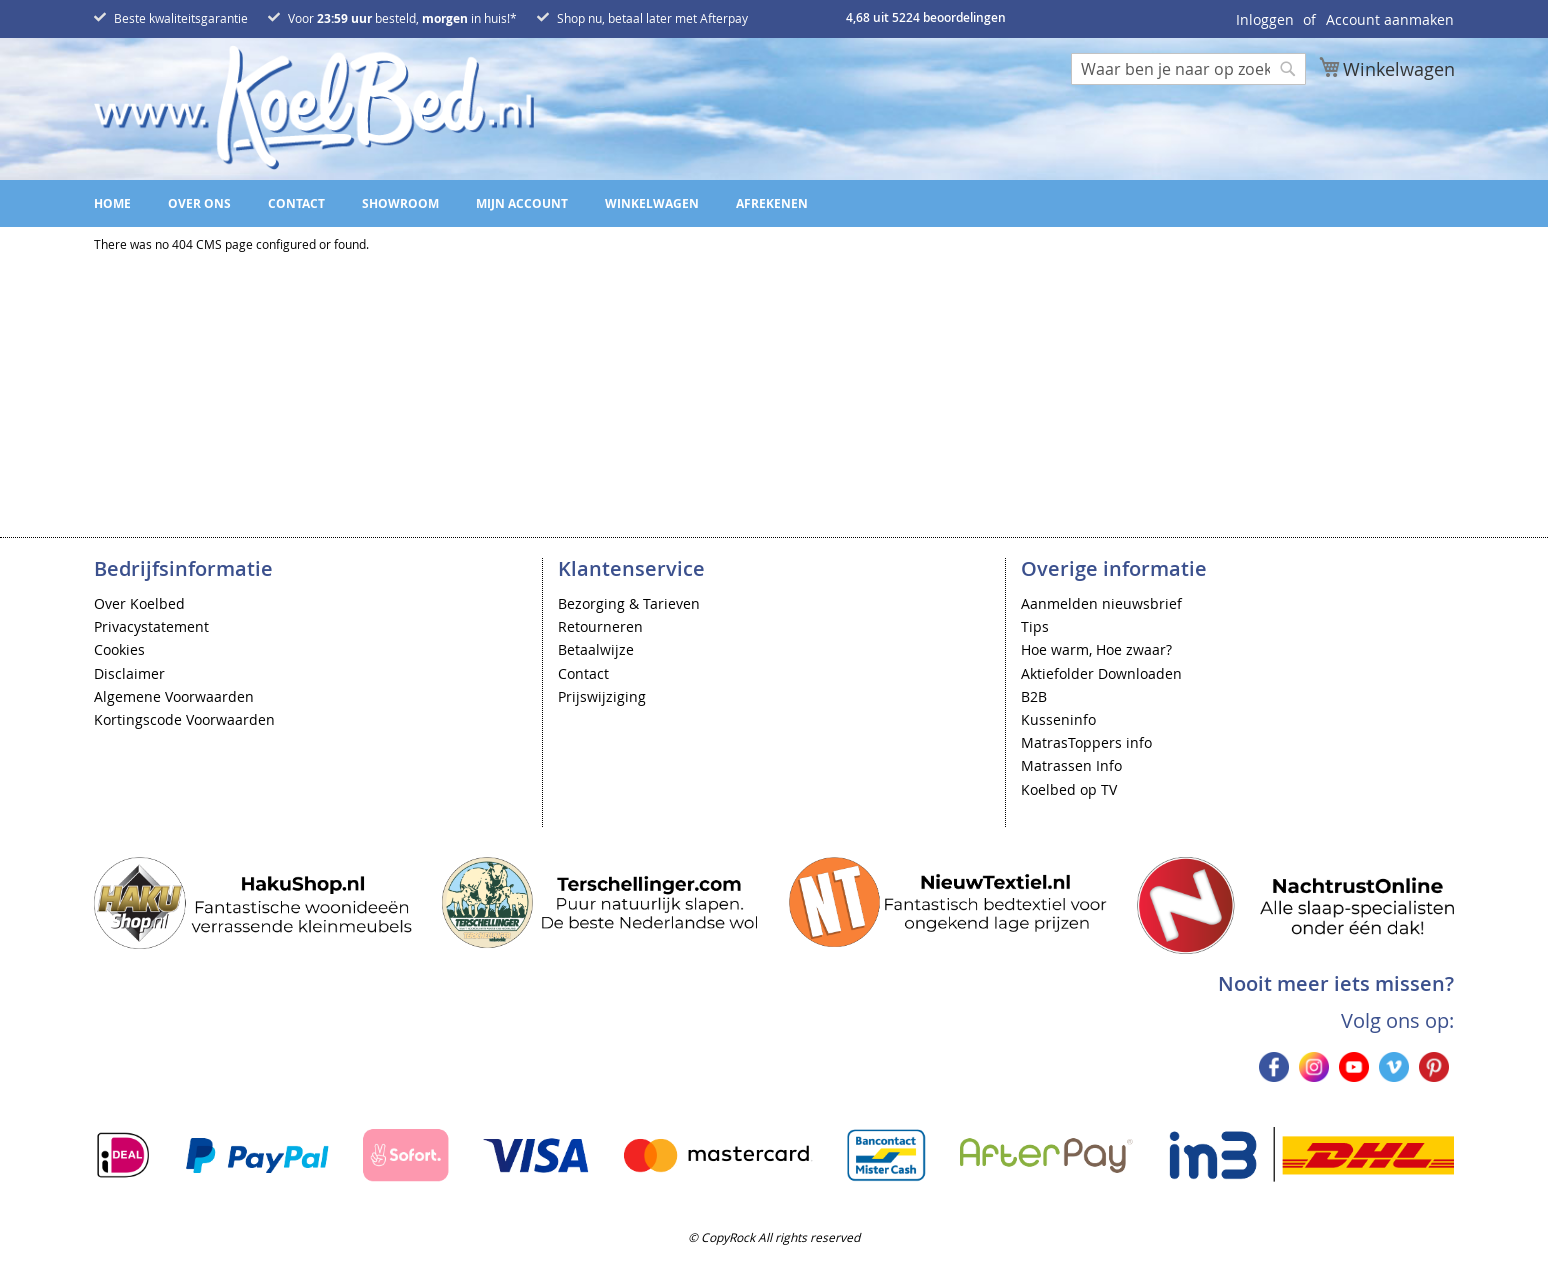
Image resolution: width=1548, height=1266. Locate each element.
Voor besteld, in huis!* (402, 18)
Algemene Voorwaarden (174, 696)
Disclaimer (129, 673)
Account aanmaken (1390, 19)
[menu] (774, 203)
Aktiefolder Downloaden (1101, 673)
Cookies (119, 649)
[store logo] (314, 107)
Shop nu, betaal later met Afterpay (652, 18)
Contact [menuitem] (296, 203)
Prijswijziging (602, 696)
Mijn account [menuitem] (522, 203)
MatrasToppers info (1086, 742)
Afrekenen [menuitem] (772, 203)
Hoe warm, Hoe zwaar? (1096, 649)
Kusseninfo (1058, 719)
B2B (1034, 696)
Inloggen (1265, 19)
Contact (583, 673)
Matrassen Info (1071, 765)
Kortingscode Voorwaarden (184, 719)
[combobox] (1188, 69)
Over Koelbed (139, 603)
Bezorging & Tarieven (629, 603)
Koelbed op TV (1069, 789)
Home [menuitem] (112, 203)
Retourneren (600, 626)
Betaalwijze (596, 649)
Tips (1035, 626)
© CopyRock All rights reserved (774, 1237)
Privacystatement (151, 626)
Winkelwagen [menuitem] (652, 203)
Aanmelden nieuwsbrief (1101, 603)
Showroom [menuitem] (400, 203)
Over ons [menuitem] (199, 203)
